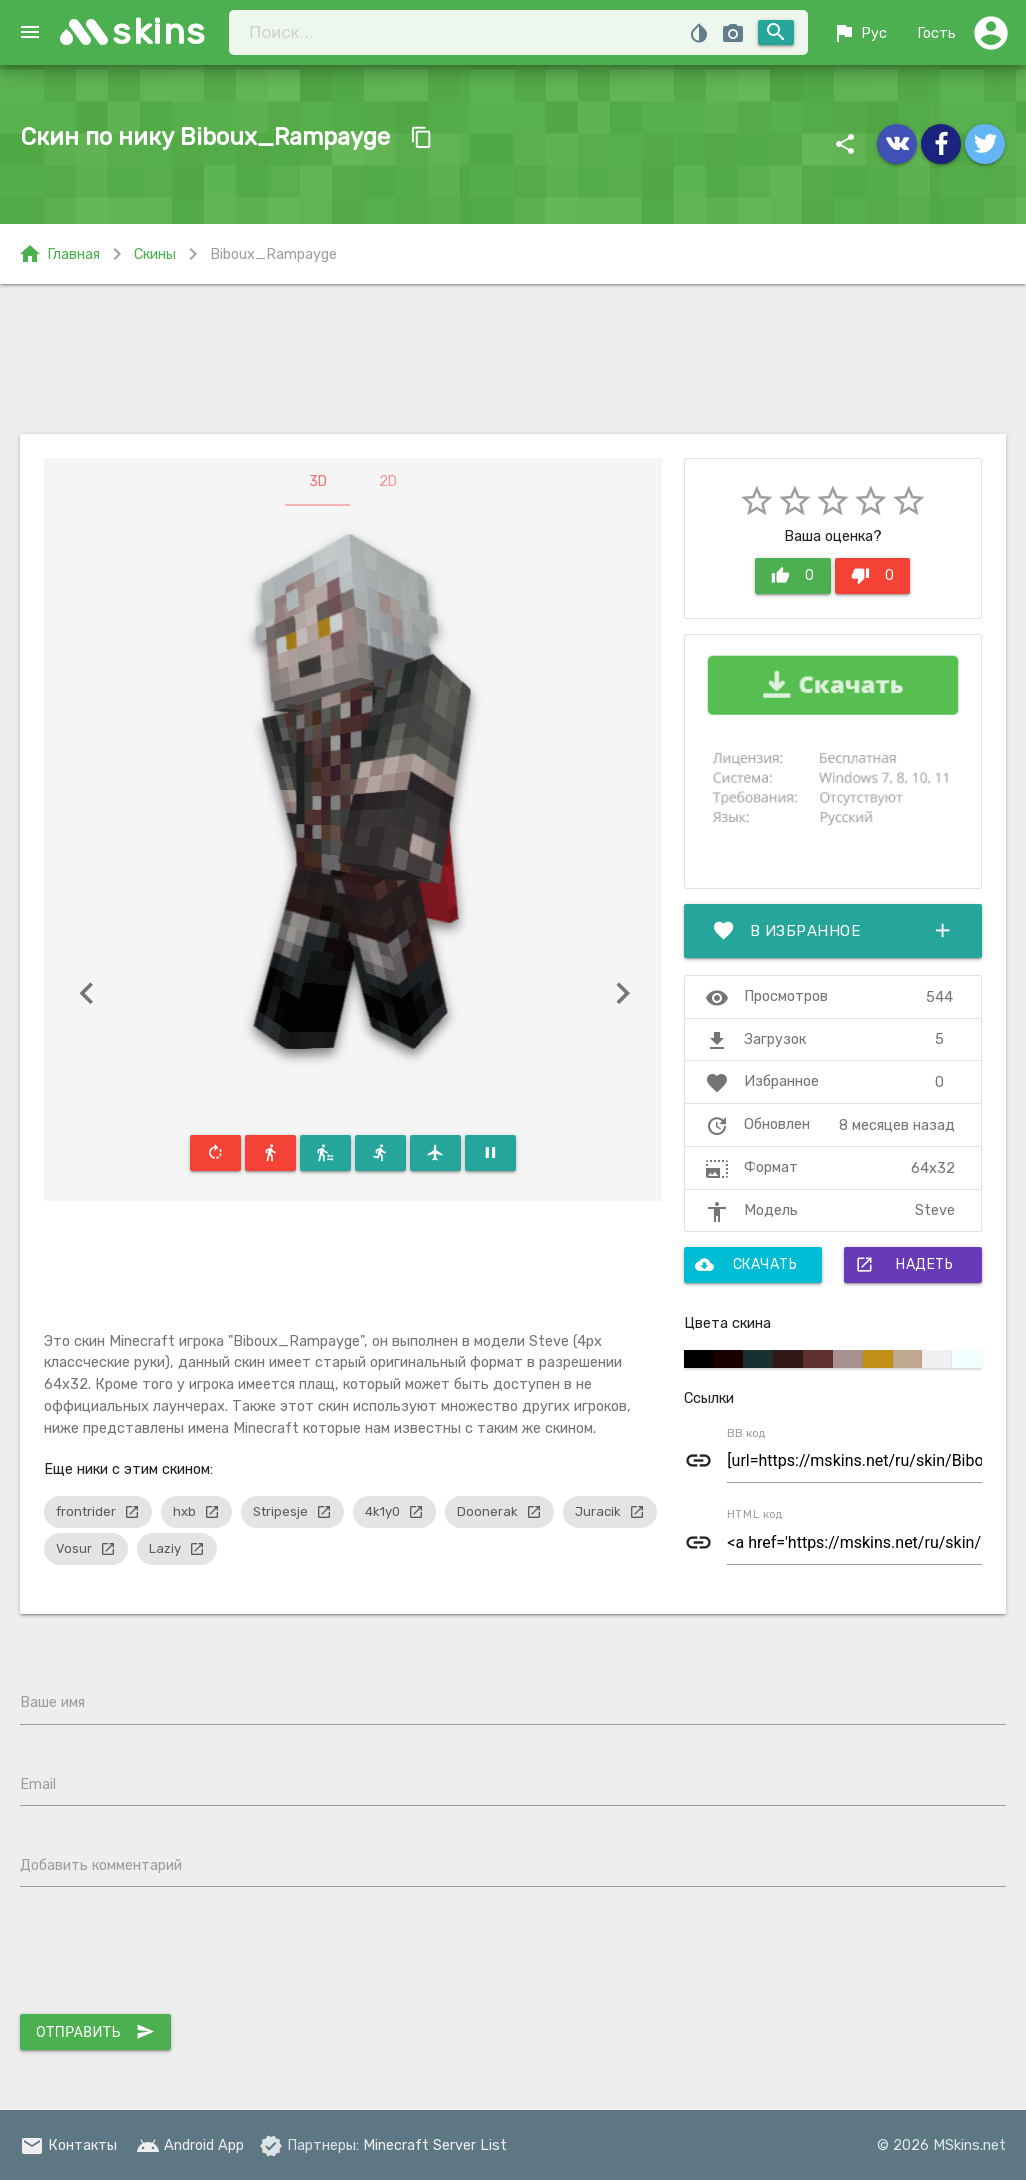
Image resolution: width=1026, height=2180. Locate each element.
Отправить (95, 2032)
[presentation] (172, 1955)
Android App (190, 2145)
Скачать (746, 1265)
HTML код (755, 1514)
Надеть (904, 1265)
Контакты (68, 2145)
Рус (859, 33)
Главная (59, 254)
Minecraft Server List (435, 2145)
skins (159, 31)
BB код (746, 1433)
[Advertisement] (513, 359)
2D (388, 481)
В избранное (833, 931)
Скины (155, 254)
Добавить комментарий (101, 1865)
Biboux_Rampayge (273, 254)
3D (318, 481)
